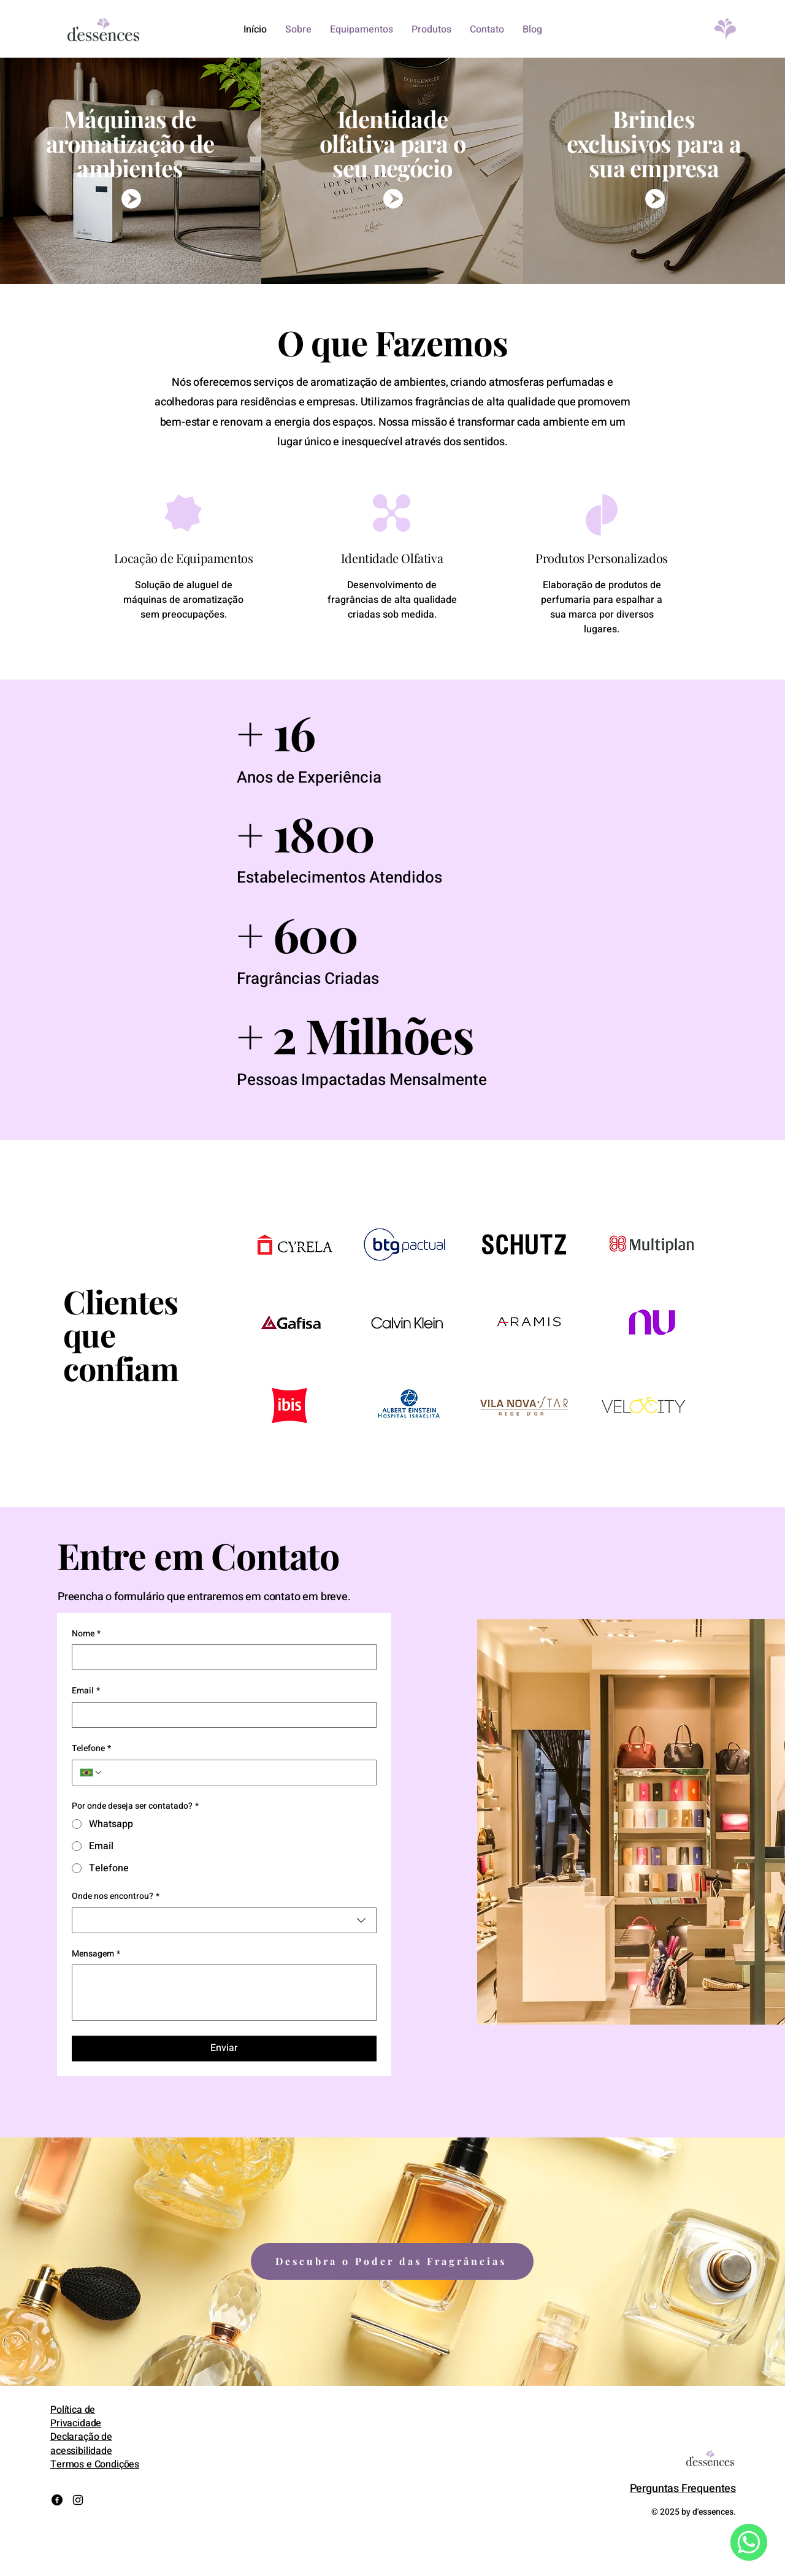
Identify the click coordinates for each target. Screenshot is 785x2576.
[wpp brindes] (654, 198)
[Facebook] (57, 2500)
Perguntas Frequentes (683, 2488)
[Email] (220, 1715)
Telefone (91, 1748)
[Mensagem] (224, 1992)
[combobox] (224, 1920)
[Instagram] (78, 2500)
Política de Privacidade (75, 2416)
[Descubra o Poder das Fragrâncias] (392, 2261)
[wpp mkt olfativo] (392, 198)
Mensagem (96, 1954)
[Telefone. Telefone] (236, 1772)
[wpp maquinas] (130, 198)
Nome (86, 1634)
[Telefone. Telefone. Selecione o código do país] (91, 1772)
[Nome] (220, 1657)
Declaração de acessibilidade (81, 2443)
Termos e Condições (94, 2464)
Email (86, 1691)
